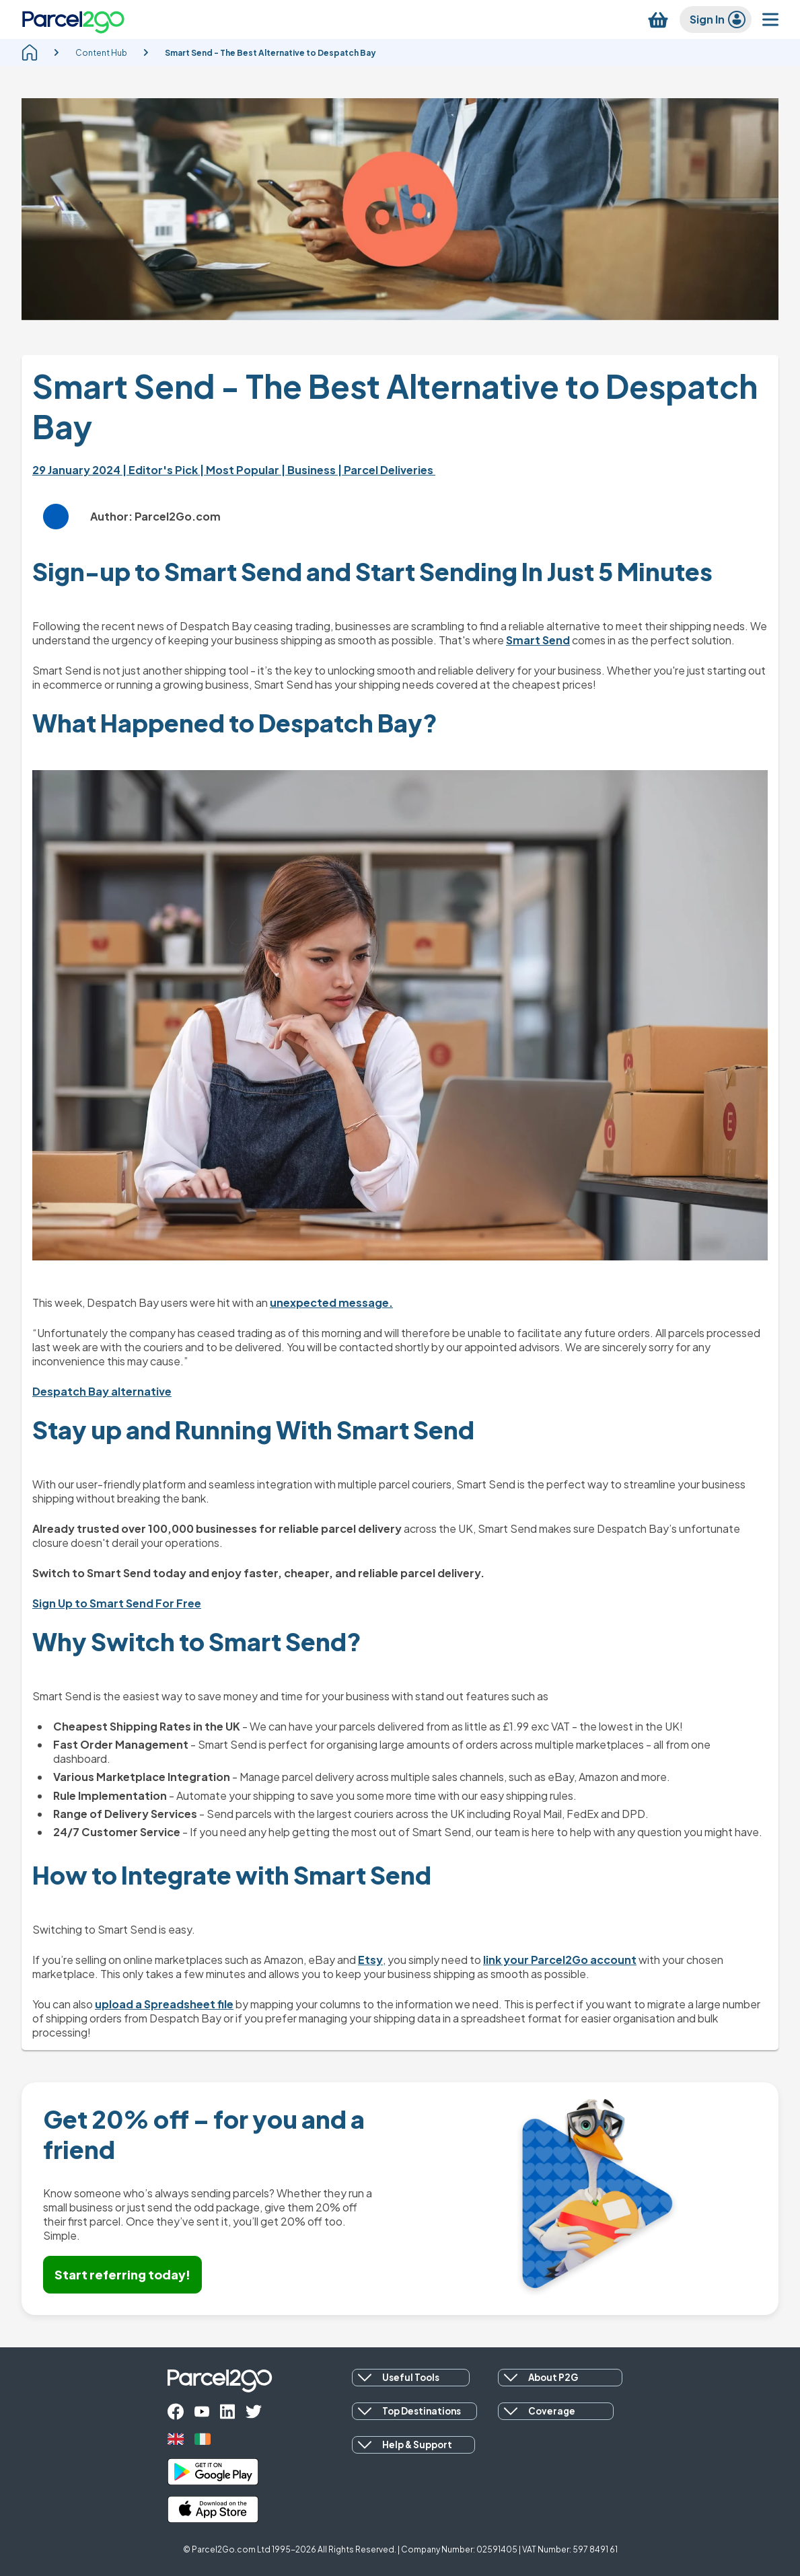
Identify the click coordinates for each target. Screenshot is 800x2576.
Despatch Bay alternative (102, 1391)
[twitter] (254, 2411)
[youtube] (201, 2411)
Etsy (370, 1960)
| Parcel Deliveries (386, 470)
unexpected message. (331, 1302)
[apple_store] (213, 2509)
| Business (309, 470)
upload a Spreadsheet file (164, 2004)
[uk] (176, 2439)
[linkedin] (227, 2411)
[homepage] (30, 52)
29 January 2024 (77, 470)
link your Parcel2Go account (560, 1960)
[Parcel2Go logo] (73, 19)
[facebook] (176, 2411)
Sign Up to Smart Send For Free (116, 1603)
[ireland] (202, 2439)
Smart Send (538, 640)
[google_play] (213, 2471)
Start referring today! (122, 2274)
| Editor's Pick (161, 470)
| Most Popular (240, 470)
